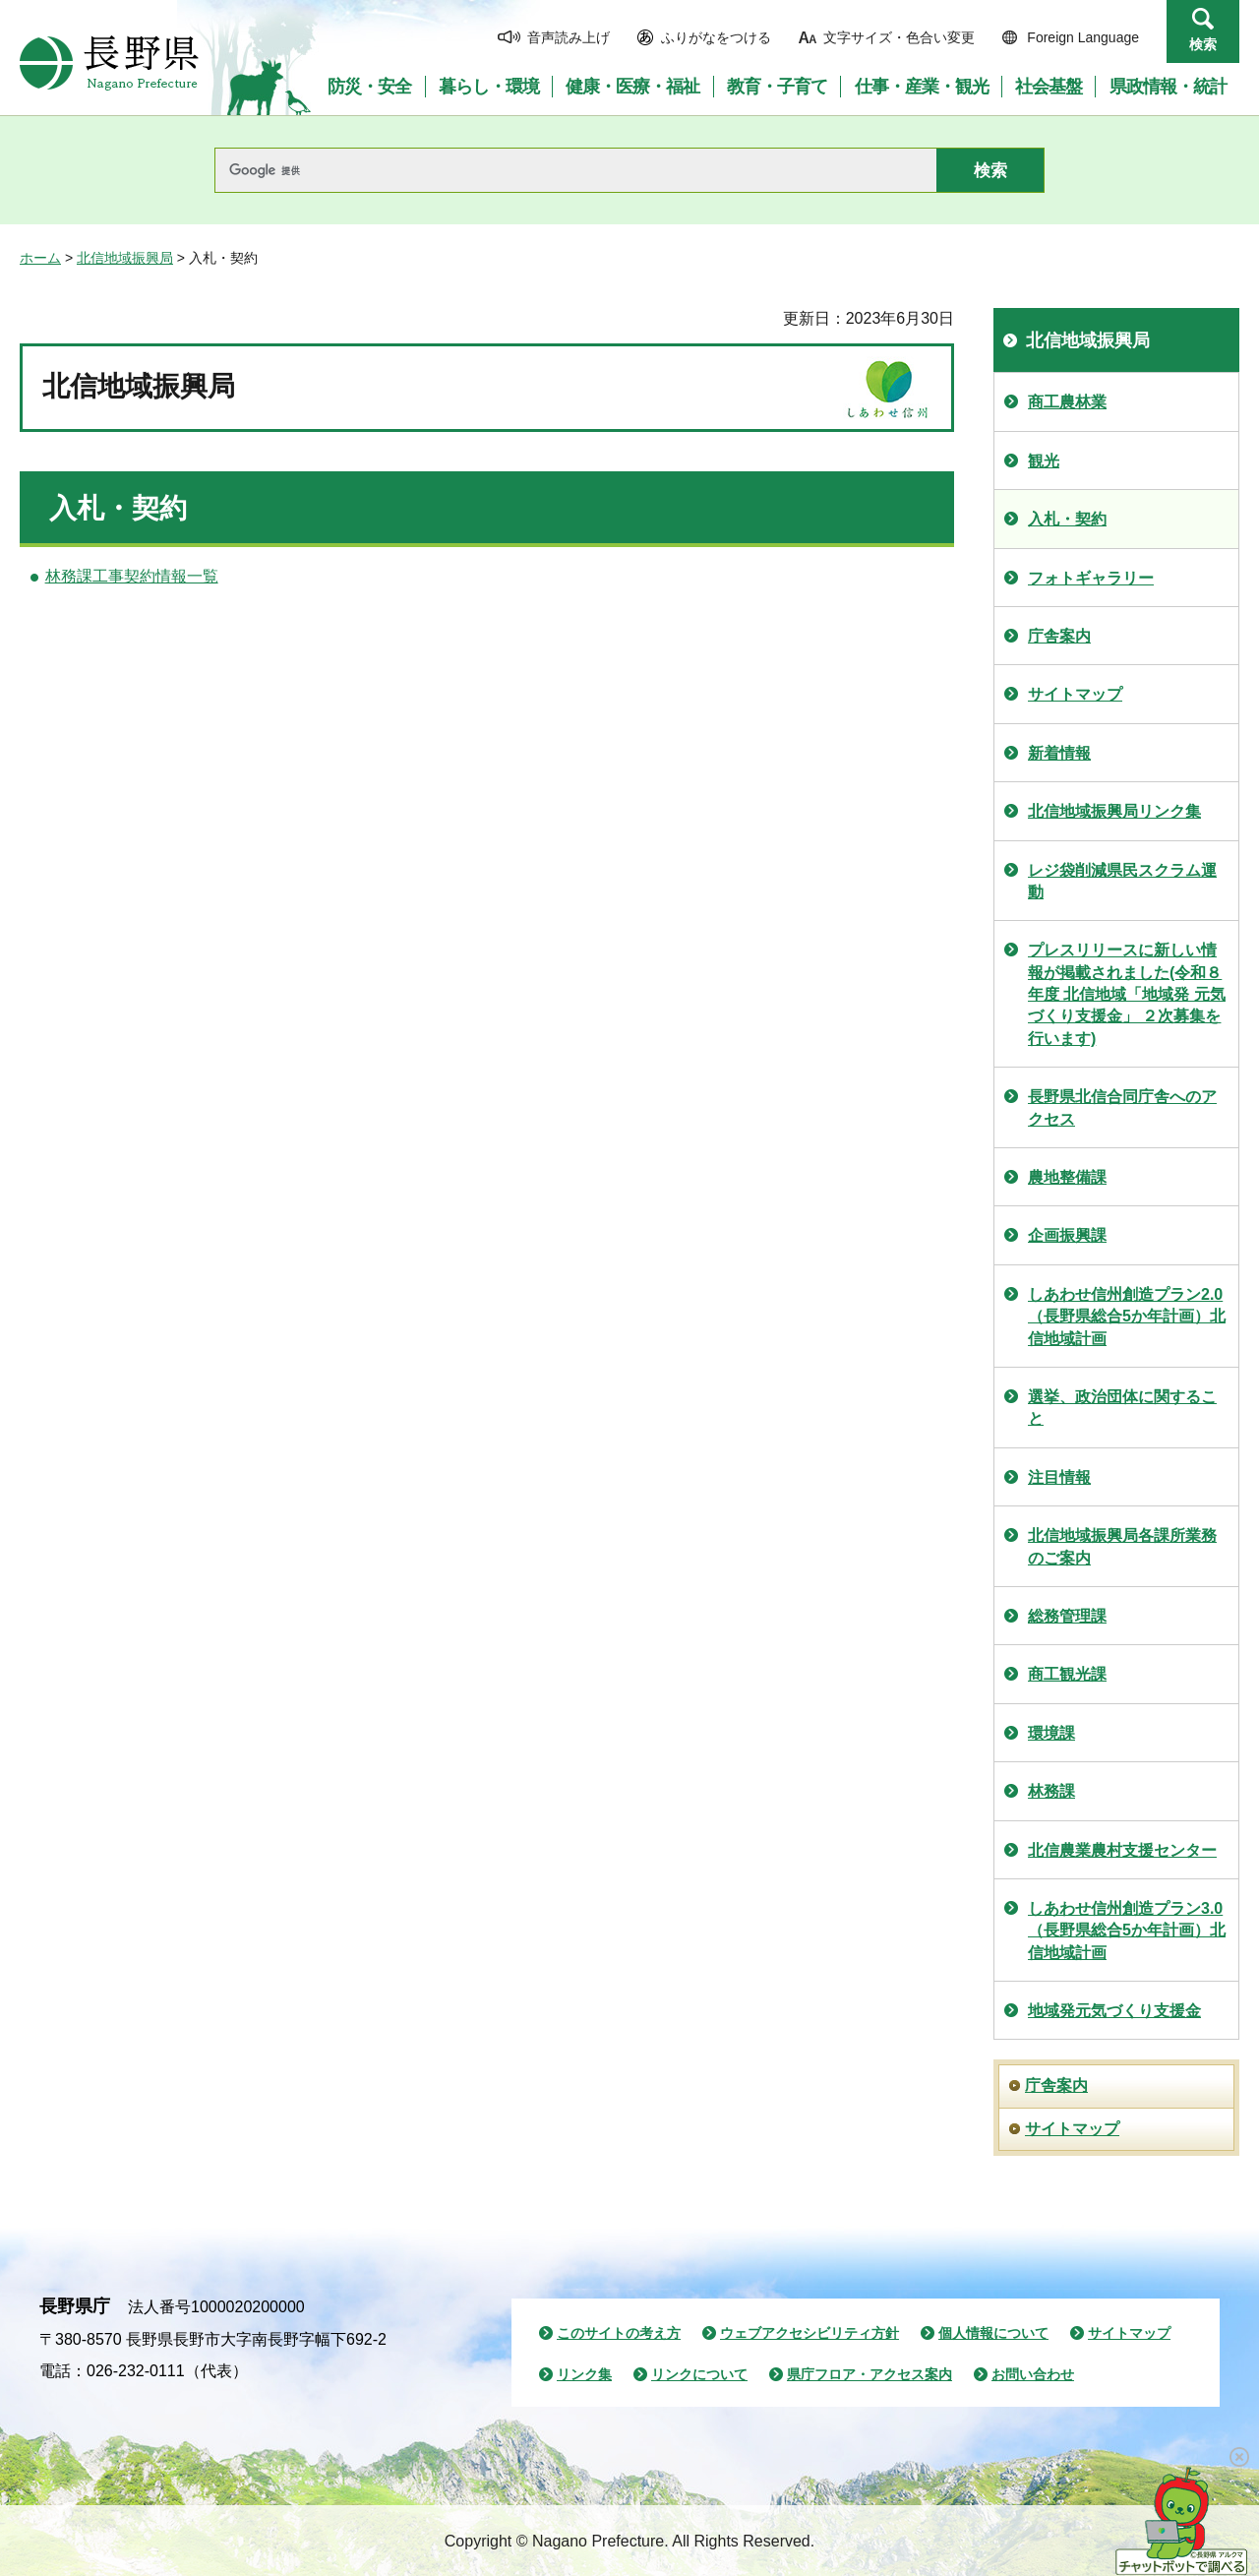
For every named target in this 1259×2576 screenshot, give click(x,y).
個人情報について (993, 2333)
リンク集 (584, 2374)
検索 (1203, 44)
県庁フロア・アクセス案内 (869, 2374)
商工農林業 (1067, 402)
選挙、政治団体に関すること (1122, 1407)
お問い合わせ (1032, 2374)
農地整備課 (1067, 1177)
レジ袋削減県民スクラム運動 (1122, 881)
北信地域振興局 (125, 258)
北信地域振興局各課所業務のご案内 (1122, 1546)
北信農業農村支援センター (1122, 1850)
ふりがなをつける (716, 37)
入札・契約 (1067, 519)
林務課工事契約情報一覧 (131, 576)
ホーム (40, 258)
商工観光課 (1067, 1674)
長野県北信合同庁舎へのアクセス (1122, 1107)
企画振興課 (1067, 1235)
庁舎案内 (1059, 636)
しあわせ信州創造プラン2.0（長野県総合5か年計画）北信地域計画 (1127, 1316)
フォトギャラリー (1091, 578)
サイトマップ (1075, 694)
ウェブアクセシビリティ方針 (809, 2333)
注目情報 (1059, 1477)
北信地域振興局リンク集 (1114, 811)
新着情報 (1059, 753)
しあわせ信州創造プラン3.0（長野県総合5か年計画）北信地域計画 (1127, 1930)
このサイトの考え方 (619, 2333)
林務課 (1051, 1791)
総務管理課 (1067, 1616)
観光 (1043, 461)
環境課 (1051, 1733)
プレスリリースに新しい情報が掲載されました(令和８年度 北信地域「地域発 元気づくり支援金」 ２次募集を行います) (1127, 994)
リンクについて (699, 2374)
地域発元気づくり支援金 (1114, 2010)
